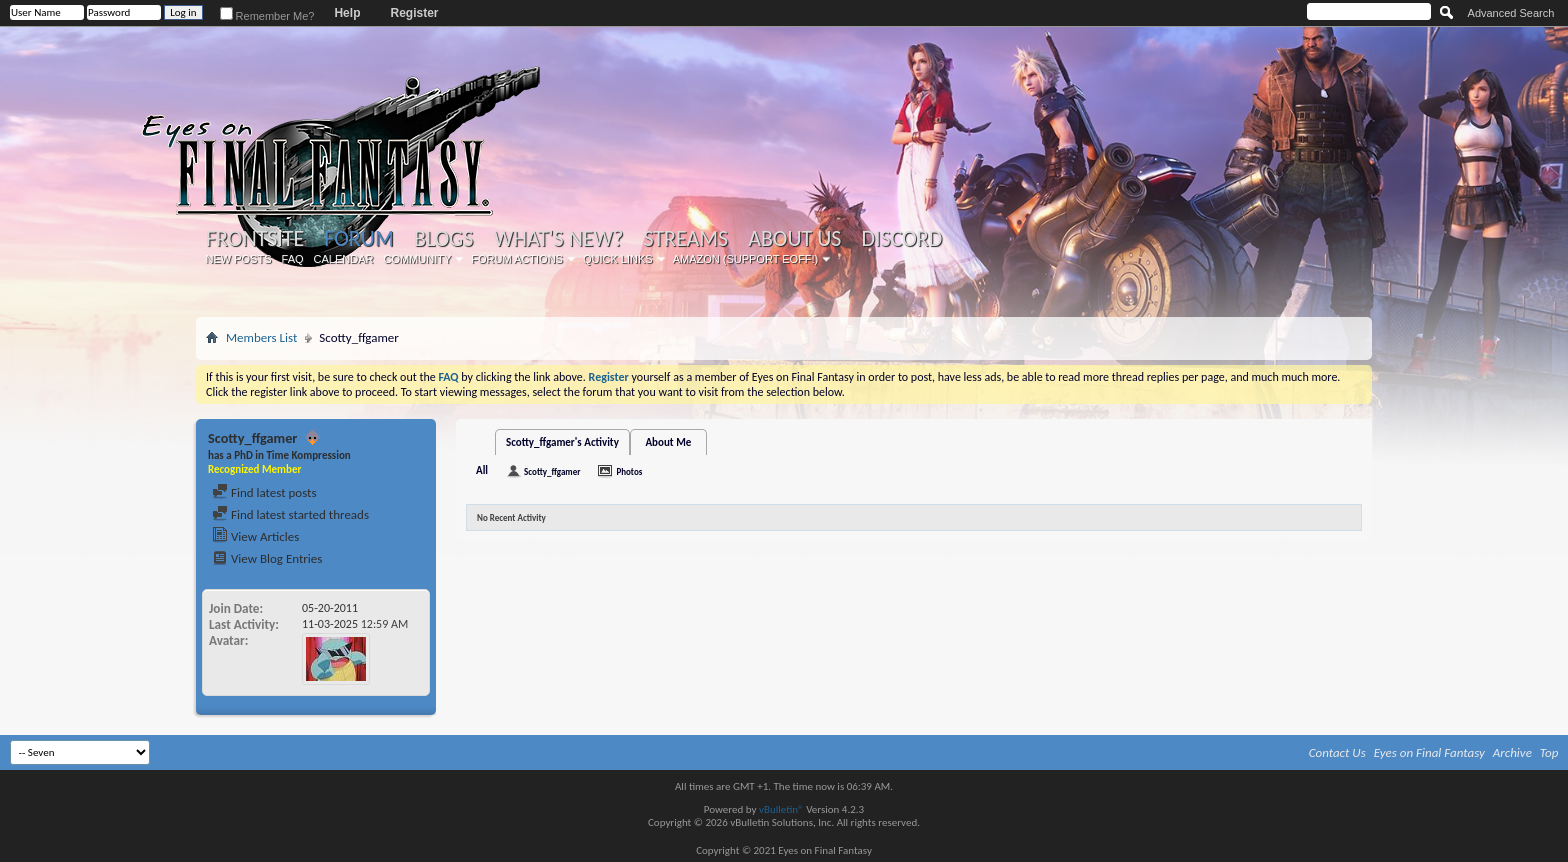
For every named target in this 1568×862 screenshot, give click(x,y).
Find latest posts (264, 492)
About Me (668, 442)
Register (414, 13)
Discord (901, 239)
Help (347, 13)
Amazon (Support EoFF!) (746, 259)
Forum (358, 238)
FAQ (293, 259)
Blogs (443, 239)
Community (417, 259)
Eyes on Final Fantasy (1429, 752)
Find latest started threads (290, 514)
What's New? (559, 239)
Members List (261, 337)
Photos (629, 471)
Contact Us (1337, 752)
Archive (1512, 752)
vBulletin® (781, 809)
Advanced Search (1511, 13)
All (482, 470)
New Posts (239, 259)
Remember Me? (267, 16)
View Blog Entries (267, 558)
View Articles (255, 536)
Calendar (344, 259)
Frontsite (255, 239)
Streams (685, 239)
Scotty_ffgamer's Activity (562, 442)
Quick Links (618, 259)
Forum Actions (517, 259)
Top (1549, 752)
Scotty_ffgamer (552, 471)
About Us (794, 239)
